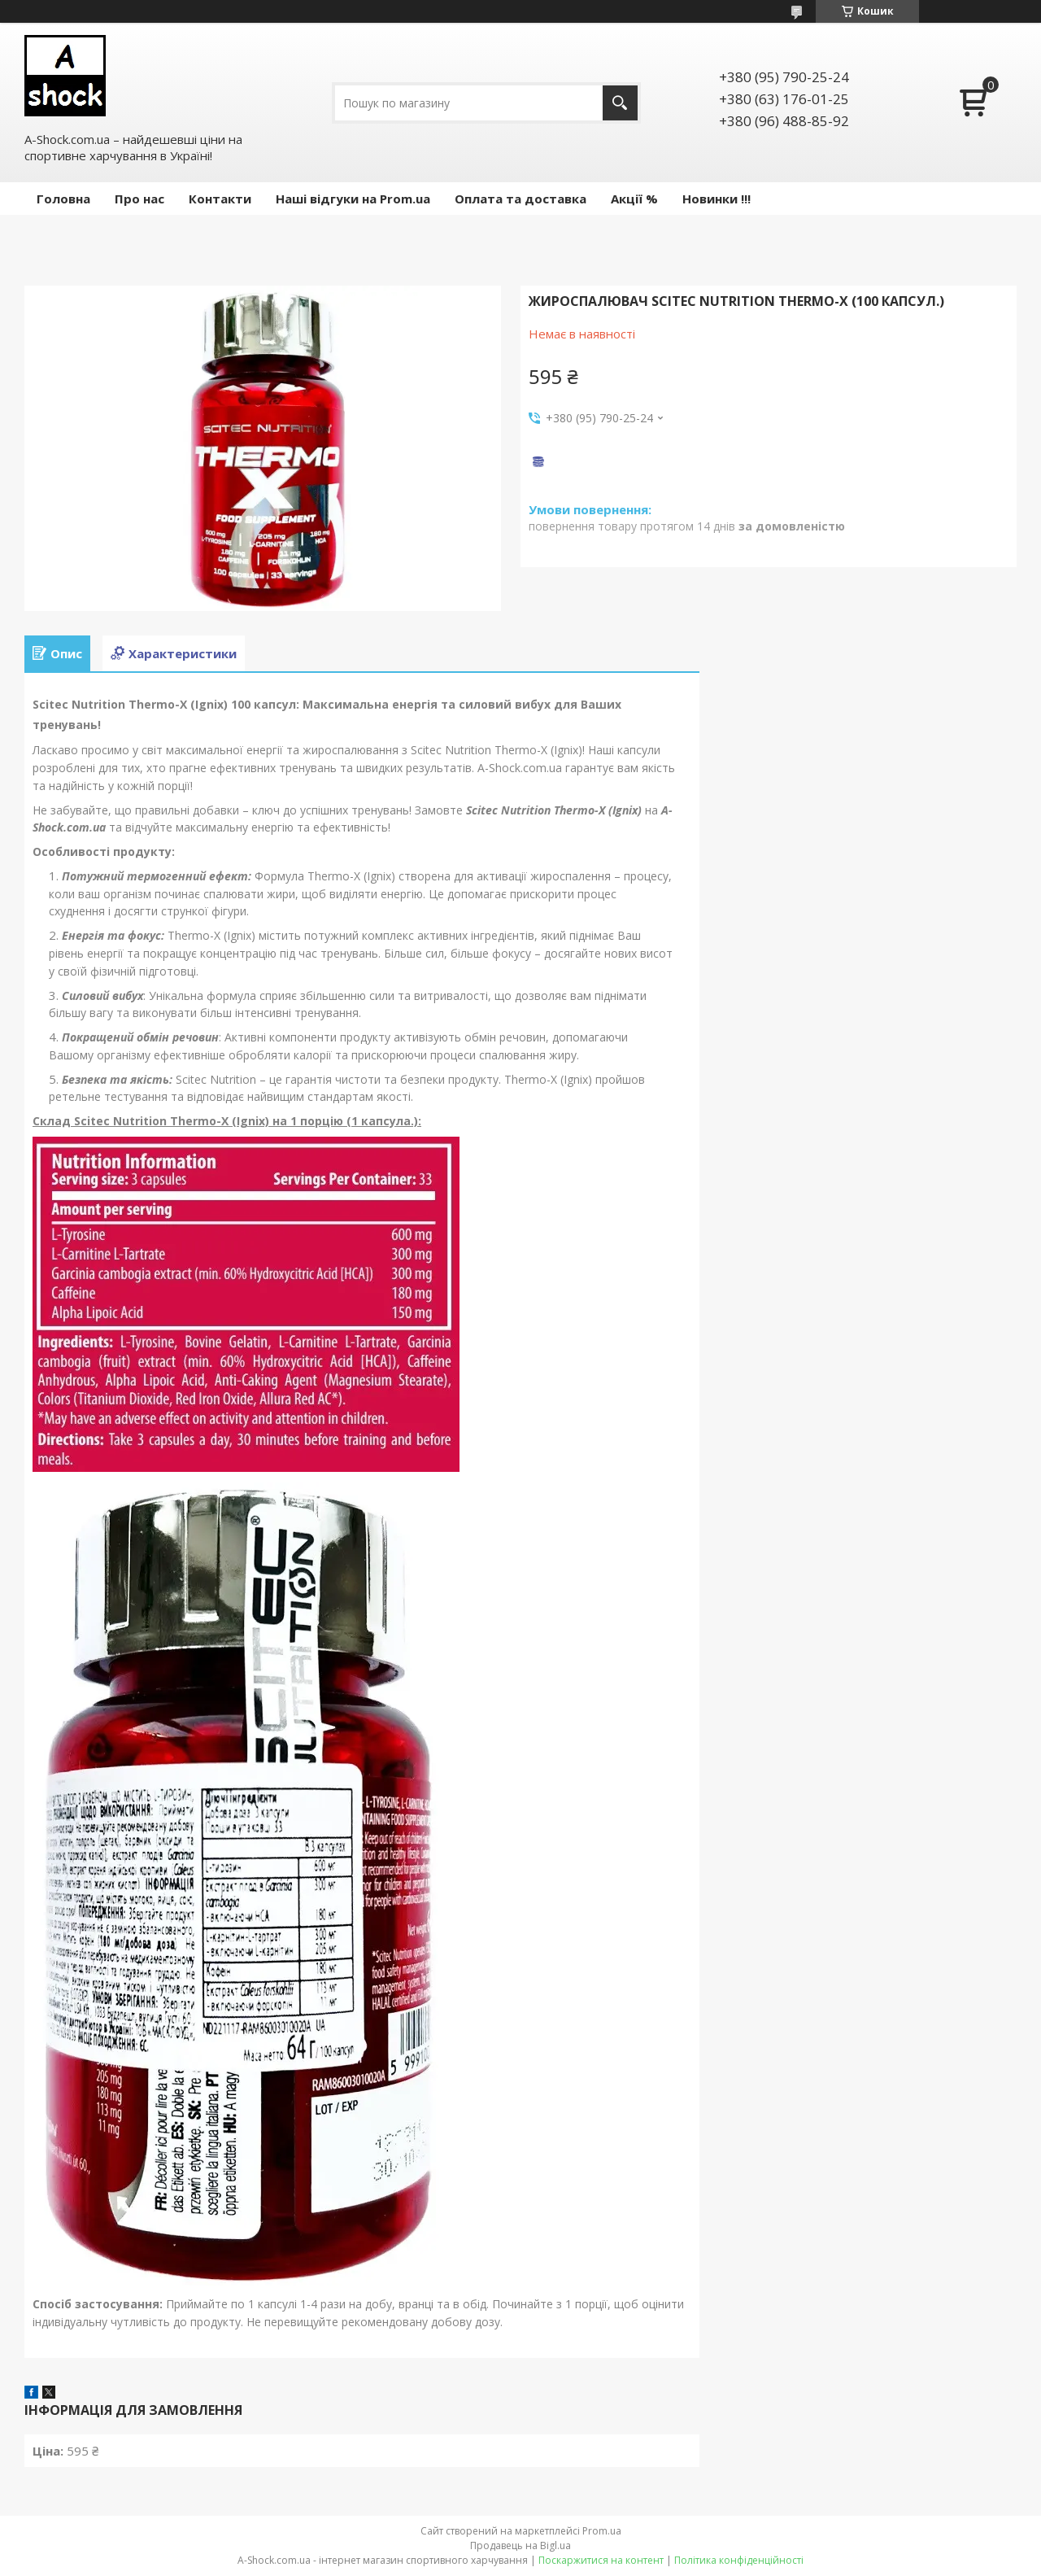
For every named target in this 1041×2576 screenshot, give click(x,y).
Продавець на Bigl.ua (520, 2545)
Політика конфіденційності (739, 2560)
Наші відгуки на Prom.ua (353, 198)
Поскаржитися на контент (601, 2560)
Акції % (634, 198)
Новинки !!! (716, 198)
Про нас (139, 198)
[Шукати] (620, 102)
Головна (63, 198)
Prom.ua (601, 2531)
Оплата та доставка (520, 198)
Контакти (220, 198)
